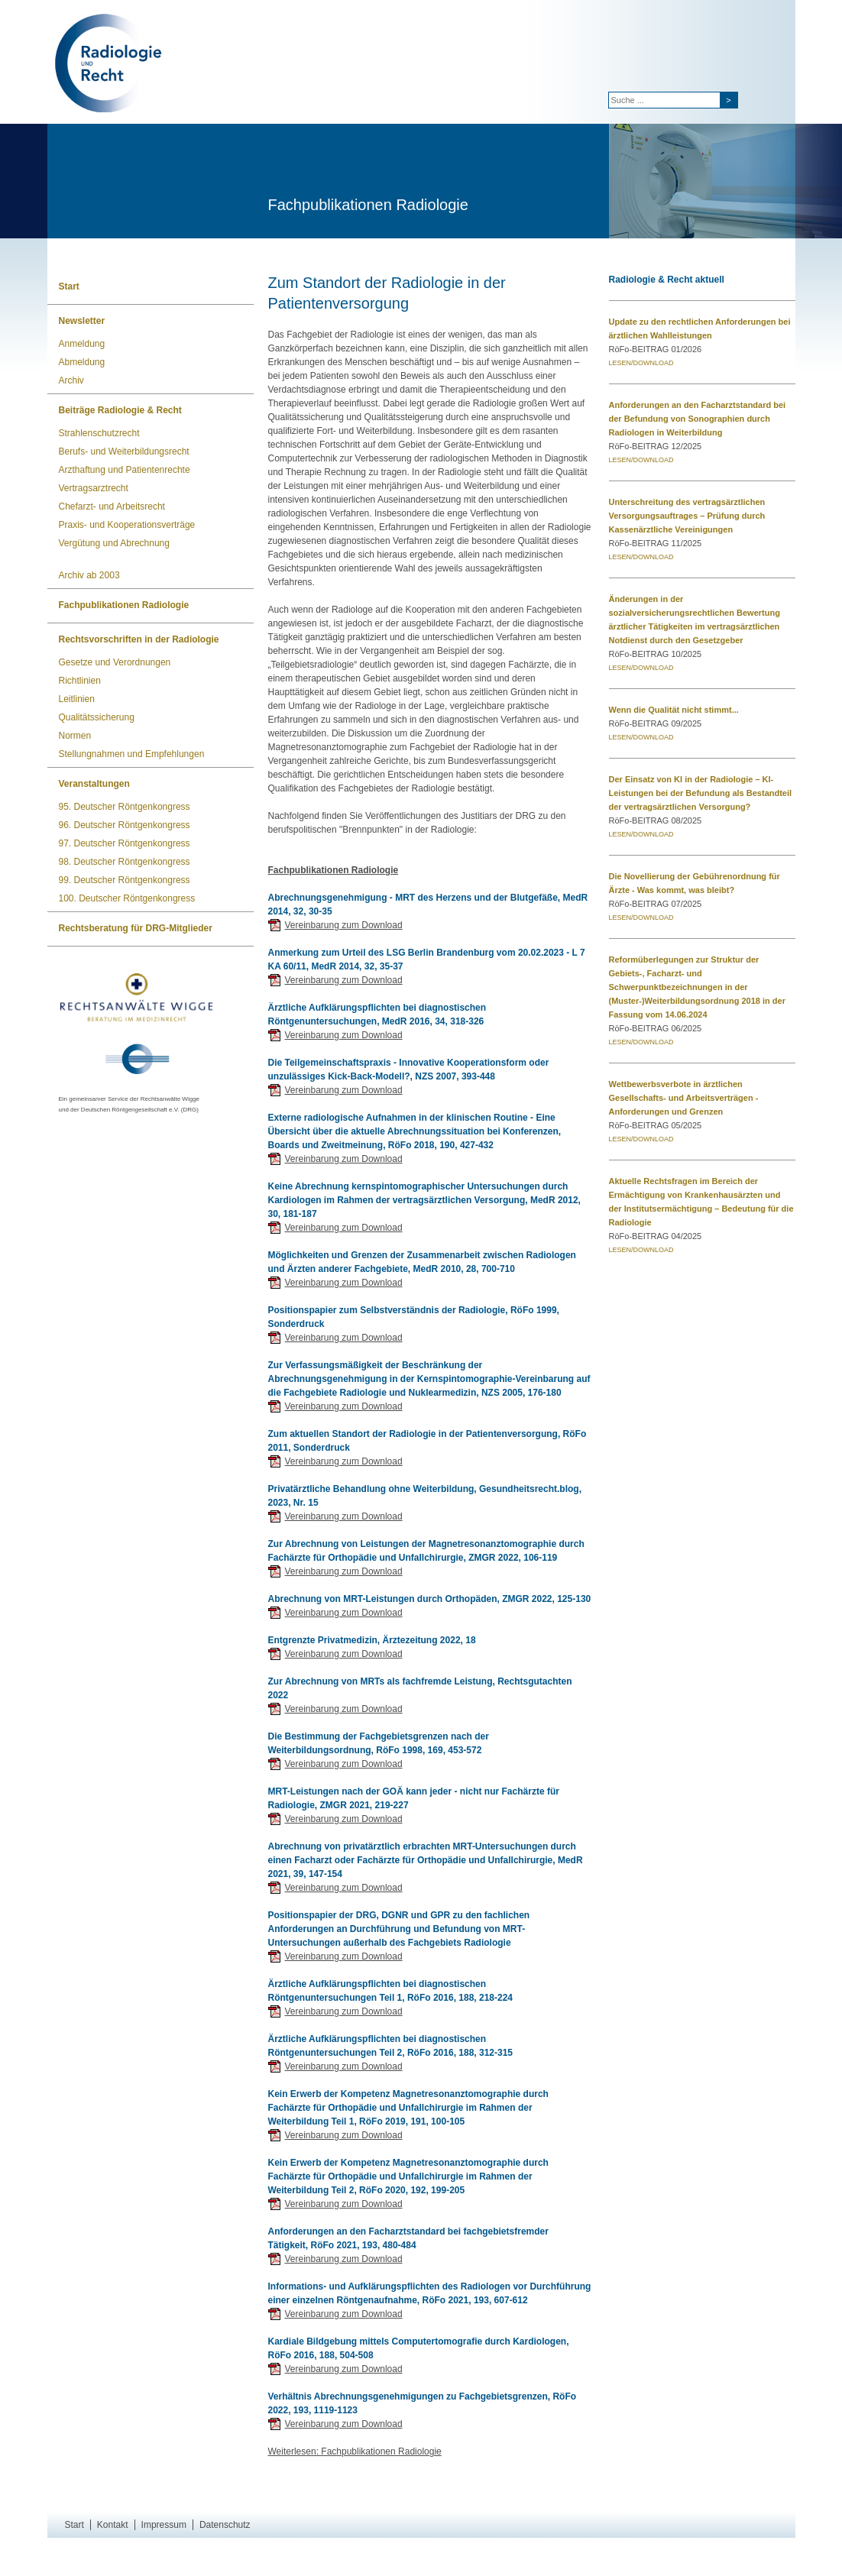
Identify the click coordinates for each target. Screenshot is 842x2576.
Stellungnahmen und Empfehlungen (132, 754)
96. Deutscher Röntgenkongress (124, 825)
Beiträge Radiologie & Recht (120, 410)
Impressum (163, 2524)
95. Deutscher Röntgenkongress (124, 806)
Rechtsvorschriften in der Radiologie (139, 639)
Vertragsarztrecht (93, 488)
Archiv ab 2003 (89, 575)
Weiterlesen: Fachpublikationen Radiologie (355, 2451)
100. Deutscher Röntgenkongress (127, 898)
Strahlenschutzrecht (99, 433)
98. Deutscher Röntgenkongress (124, 861)
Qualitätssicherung (96, 717)
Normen (75, 735)
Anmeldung (82, 343)
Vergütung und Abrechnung (114, 543)
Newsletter (82, 321)
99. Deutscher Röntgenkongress (124, 880)
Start (69, 286)
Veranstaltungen (94, 783)
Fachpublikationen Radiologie (124, 605)
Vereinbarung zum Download (344, 925)
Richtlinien (80, 680)
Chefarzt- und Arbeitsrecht (112, 506)
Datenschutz (225, 2524)
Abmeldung (82, 362)
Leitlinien (77, 699)
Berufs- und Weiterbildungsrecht (124, 451)
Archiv (71, 380)
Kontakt (112, 2524)
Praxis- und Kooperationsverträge (127, 524)
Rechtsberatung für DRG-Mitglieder (135, 928)
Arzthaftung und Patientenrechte (124, 469)
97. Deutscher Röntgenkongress (124, 843)
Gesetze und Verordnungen (115, 662)
